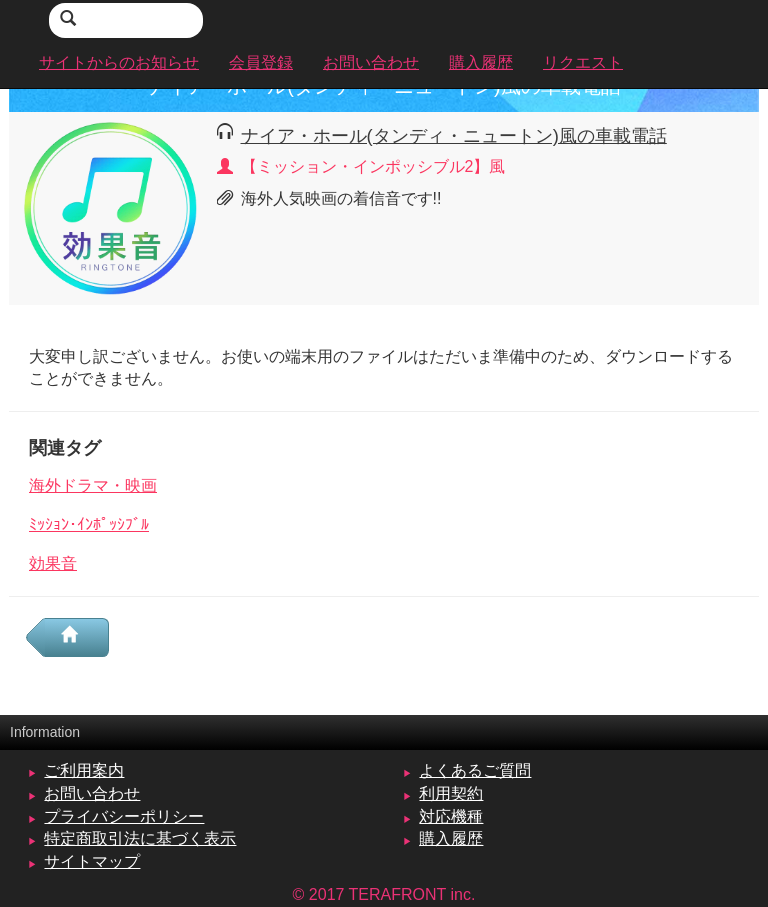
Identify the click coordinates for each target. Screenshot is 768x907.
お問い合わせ (92, 793)
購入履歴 (451, 838)
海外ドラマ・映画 (93, 485)
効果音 (53, 563)
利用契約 (451, 793)
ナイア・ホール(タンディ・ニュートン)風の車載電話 (454, 135)
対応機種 (451, 816)
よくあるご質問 (475, 770)
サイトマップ (92, 861)
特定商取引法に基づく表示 (140, 838)
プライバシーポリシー (124, 816)
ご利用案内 (84, 770)
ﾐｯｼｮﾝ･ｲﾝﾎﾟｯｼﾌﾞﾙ (89, 524)
